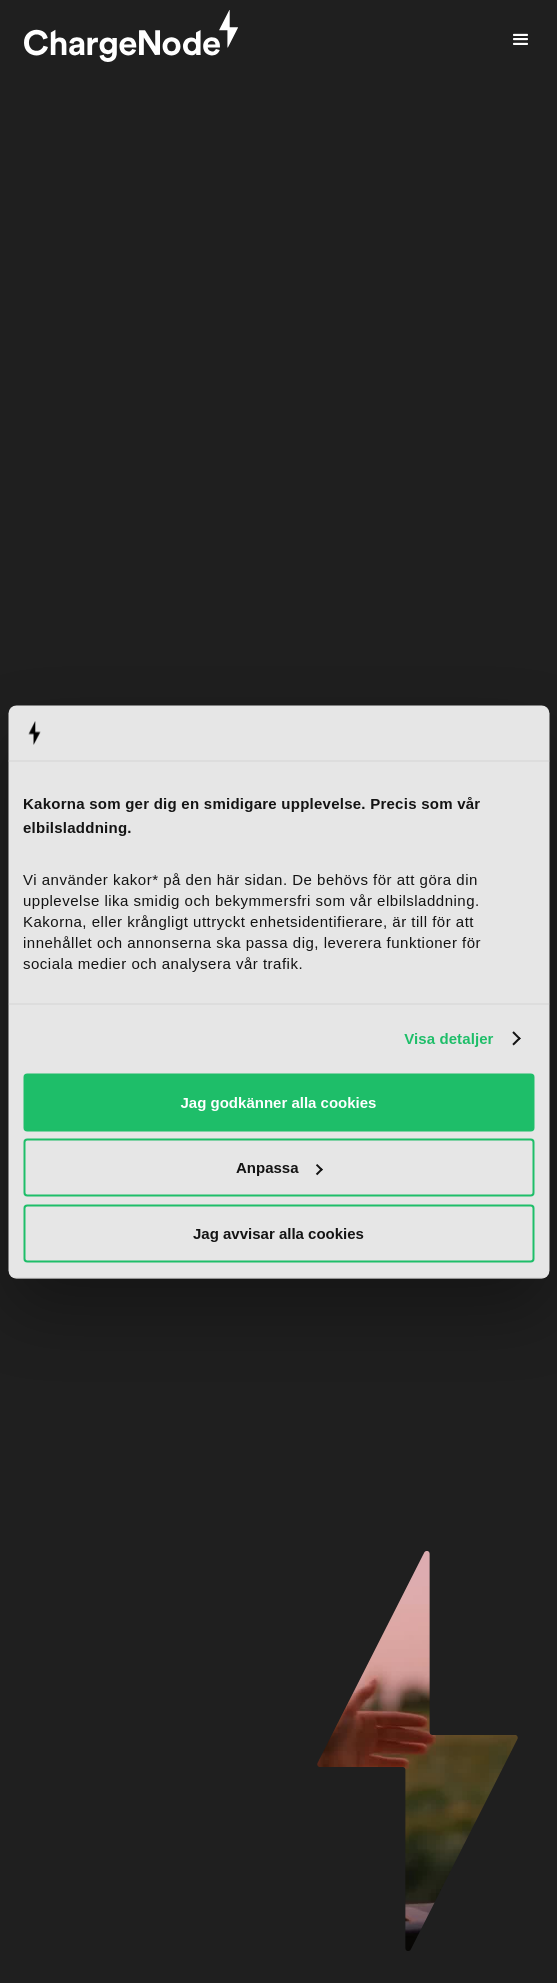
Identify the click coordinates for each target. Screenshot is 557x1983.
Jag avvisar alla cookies (278, 1232)
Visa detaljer (448, 1038)
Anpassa (279, 1167)
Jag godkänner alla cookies (279, 1101)
